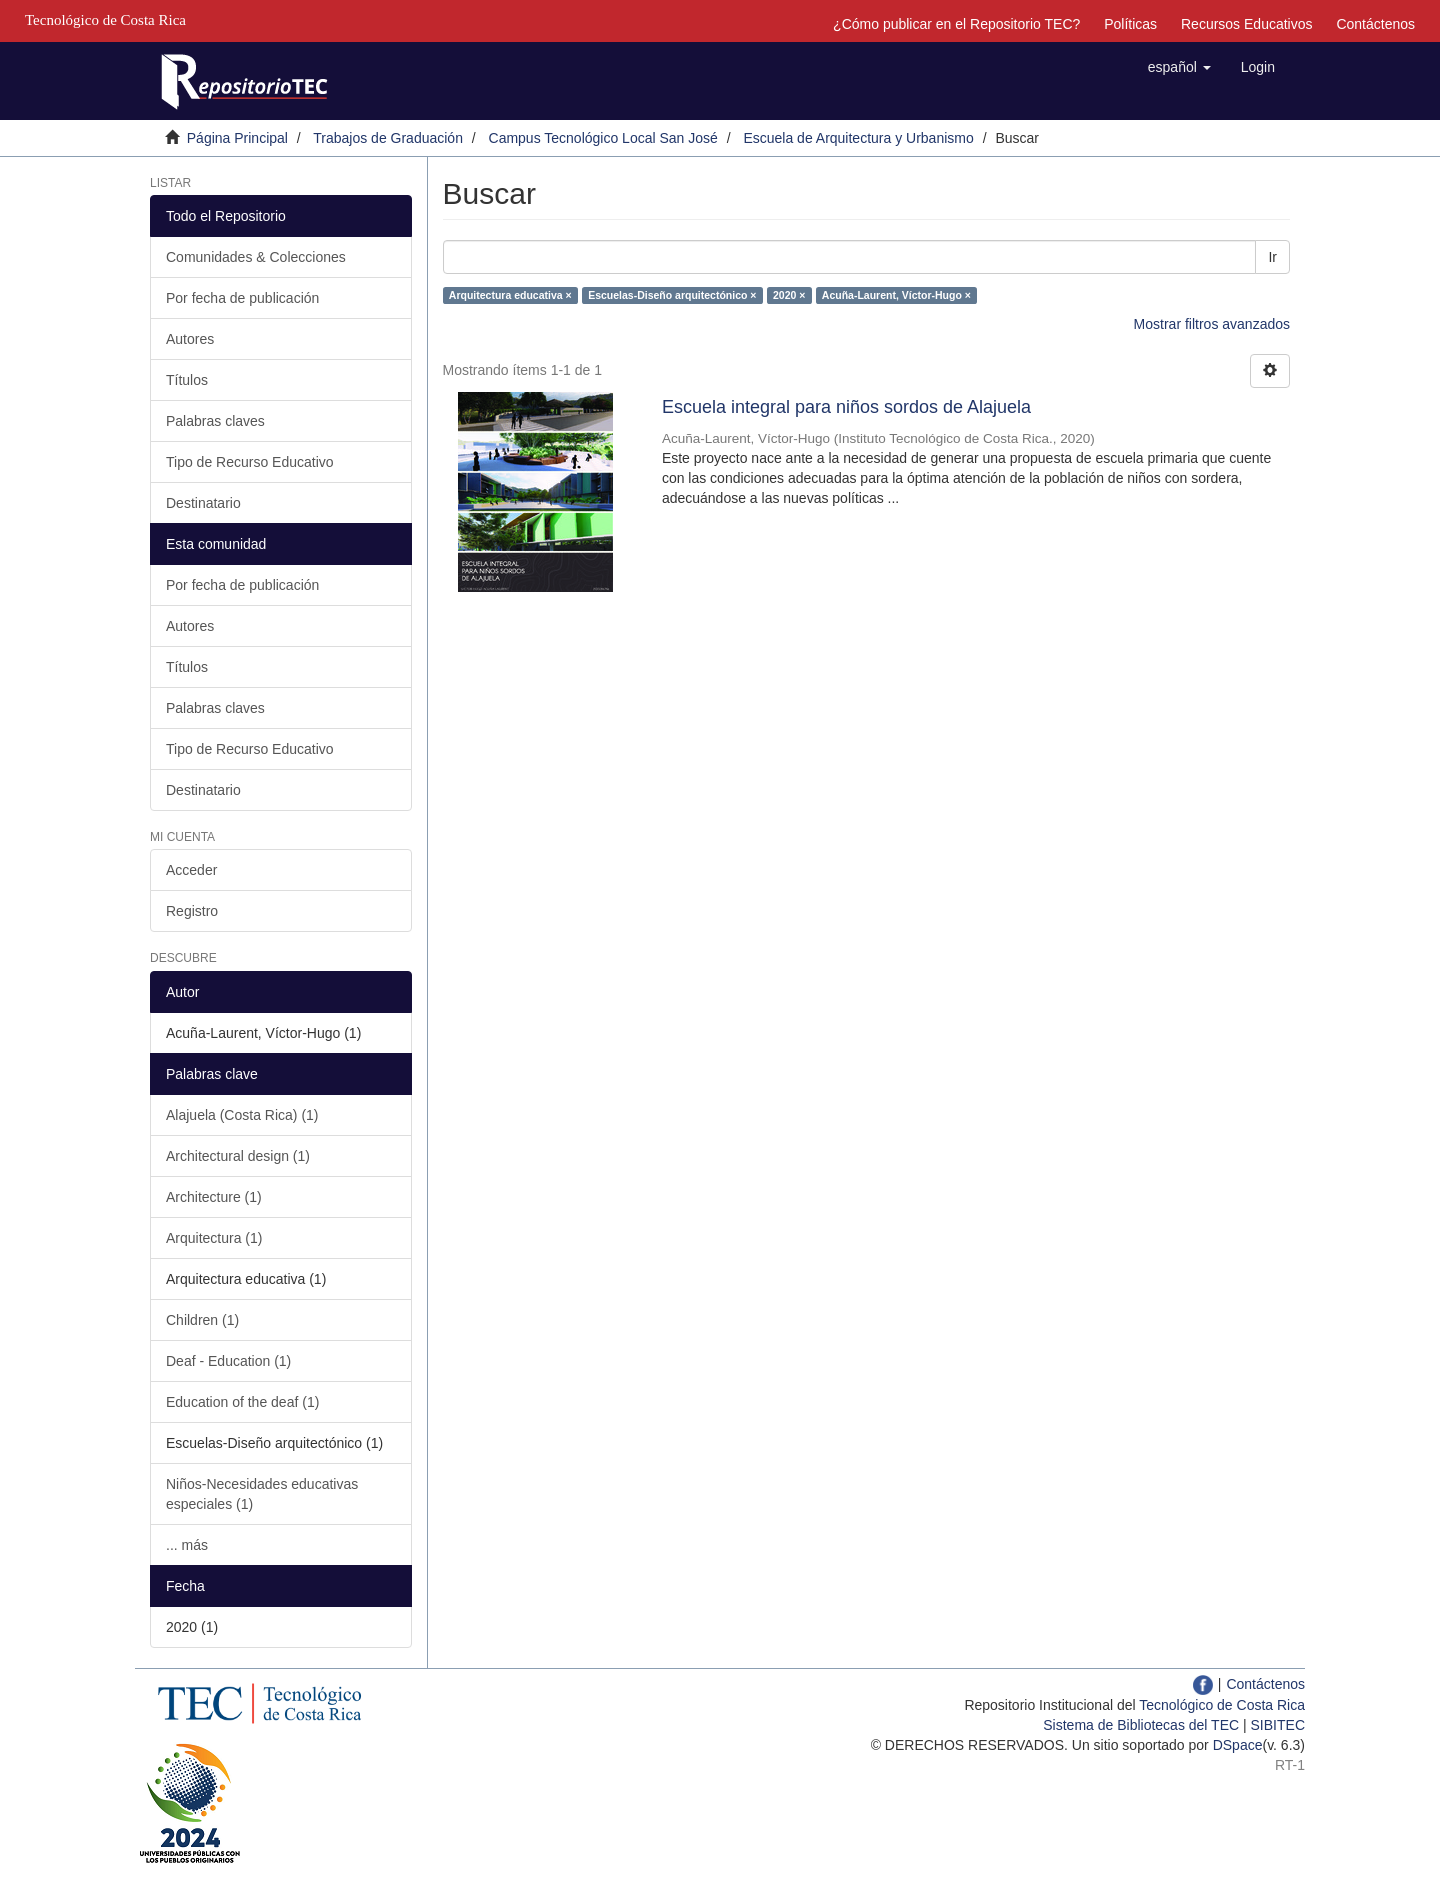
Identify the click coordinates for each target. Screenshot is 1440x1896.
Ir (1272, 257)
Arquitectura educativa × (510, 295)
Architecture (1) (214, 1197)
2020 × (789, 295)
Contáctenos (1375, 24)
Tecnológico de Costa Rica (1222, 1705)
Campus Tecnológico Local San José (603, 138)
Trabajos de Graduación (388, 138)
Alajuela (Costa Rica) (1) (242, 1115)
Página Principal (237, 138)
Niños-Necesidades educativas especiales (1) (262, 1494)
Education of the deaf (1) (242, 1402)
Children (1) (202, 1320)
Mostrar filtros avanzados (1212, 324)
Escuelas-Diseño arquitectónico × (672, 295)
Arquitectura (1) (214, 1238)
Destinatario (203, 503)
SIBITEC (1278, 1725)
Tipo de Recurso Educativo (250, 462)
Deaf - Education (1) (228, 1361)
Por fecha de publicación (242, 298)
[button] (1179, 67)
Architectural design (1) (238, 1156)
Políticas (1130, 24)
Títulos (187, 380)
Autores (190, 339)
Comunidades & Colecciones (256, 257)
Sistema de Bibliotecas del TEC (1141, 1725)
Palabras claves (215, 421)
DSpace (1238, 1745)
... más (187, 1545)
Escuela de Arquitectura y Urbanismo (858, 138)
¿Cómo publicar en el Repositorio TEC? (956, 24)
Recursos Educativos (1247, 24)
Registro (192, 911)
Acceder (191, 870)
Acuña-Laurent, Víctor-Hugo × (896, 295)
